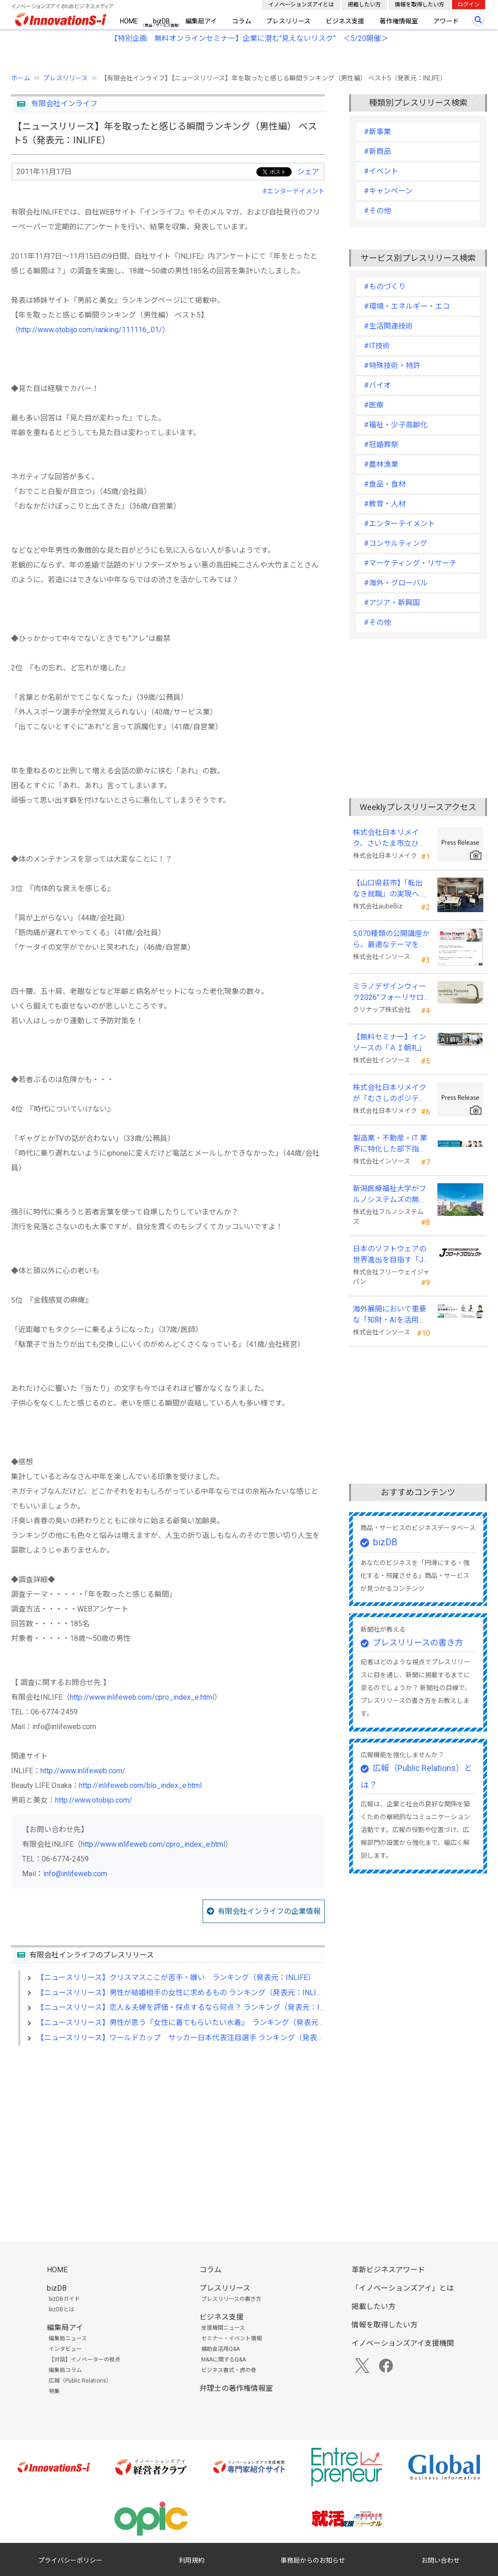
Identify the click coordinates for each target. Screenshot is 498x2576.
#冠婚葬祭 (381, 444)
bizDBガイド (64, 2299)
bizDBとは (61, 2309)
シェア (308, 171)
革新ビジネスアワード (388, 2269)
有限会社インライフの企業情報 (269, 1911)
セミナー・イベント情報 (231, 2338)
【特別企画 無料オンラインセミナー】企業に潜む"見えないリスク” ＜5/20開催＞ (249, 38)
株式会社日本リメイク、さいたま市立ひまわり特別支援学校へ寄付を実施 (389, 838)
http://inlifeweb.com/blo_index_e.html (140, 1785)
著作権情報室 (398, 21)
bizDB (161, 21)
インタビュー (65, 2349)
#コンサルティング (395, 543)
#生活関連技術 (388, 326)
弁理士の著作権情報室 (236, 2388)
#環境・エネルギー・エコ (407, 306)
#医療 (374, 405)
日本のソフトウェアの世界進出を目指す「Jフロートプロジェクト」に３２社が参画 (389, 1254)
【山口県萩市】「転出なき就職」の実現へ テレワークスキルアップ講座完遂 (390, 889)
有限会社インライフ (64, 103)
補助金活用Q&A (220, 2349)
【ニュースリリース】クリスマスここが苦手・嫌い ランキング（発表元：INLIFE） (176, 1977)
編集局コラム (65, 2370)
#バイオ (377, 385)
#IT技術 (377, 345)
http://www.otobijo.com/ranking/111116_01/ (90, 329)
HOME (129, 21)
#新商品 (377, 151)
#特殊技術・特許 (392, 365)
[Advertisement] (168, 2132)
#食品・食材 (385, 484)
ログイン (469, 4)
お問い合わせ (440, 2560)
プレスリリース (288, 21)
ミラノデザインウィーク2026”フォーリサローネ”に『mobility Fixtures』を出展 (389, 992)
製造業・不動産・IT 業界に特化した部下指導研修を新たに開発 (390, 1144)
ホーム (20, 78)
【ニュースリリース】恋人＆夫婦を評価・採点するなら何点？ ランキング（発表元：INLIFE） (191, 2007)
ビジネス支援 (345, 21)
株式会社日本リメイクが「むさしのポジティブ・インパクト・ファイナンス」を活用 (389, 1093)
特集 (54, 2391)
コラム (241, 21)
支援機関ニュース (223, 2328)
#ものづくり (385, 286)
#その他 (377, 210)
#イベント (381, 171)
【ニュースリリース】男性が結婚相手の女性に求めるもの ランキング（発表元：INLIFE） (184, 1992)
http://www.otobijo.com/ (93, 1800)
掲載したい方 (364, 4)
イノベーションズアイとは (301, 4)
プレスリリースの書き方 (418, 1642)
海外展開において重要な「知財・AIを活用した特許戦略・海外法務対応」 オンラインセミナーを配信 (390, 1315)
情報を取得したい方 (419, 4)
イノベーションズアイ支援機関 (402, 2343)
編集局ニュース (68, 2338)
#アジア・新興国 (392, 602)
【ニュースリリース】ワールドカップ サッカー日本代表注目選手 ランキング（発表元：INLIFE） (199, 2037)
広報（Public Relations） (80, 2380)
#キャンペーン (388, 191)
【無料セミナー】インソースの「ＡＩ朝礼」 (389, 1042)
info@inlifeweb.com (75, 1873)
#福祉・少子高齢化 (396, 424)
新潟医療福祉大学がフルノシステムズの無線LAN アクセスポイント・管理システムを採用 (389, 1194)
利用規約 (191, 2560)
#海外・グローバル (396, 583)
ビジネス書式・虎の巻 (228, 2370)
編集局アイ (201, 21)
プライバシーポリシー (70, 2560)
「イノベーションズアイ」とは (402, 2288)
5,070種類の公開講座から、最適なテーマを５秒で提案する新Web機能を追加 (391, 939)
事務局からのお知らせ (313, 2560)
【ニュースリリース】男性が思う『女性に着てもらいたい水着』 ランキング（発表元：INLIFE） (196, 2022)
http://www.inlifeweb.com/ (82, 1770)
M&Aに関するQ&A (223, 2359)
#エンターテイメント (293, 191)
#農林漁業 (381, 464)
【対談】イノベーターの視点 (84, 2359)
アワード (446, 21)
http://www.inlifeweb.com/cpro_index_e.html (142, 1697)
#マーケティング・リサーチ (410, 563)
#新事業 (377, 131)
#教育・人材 (385, 503)
